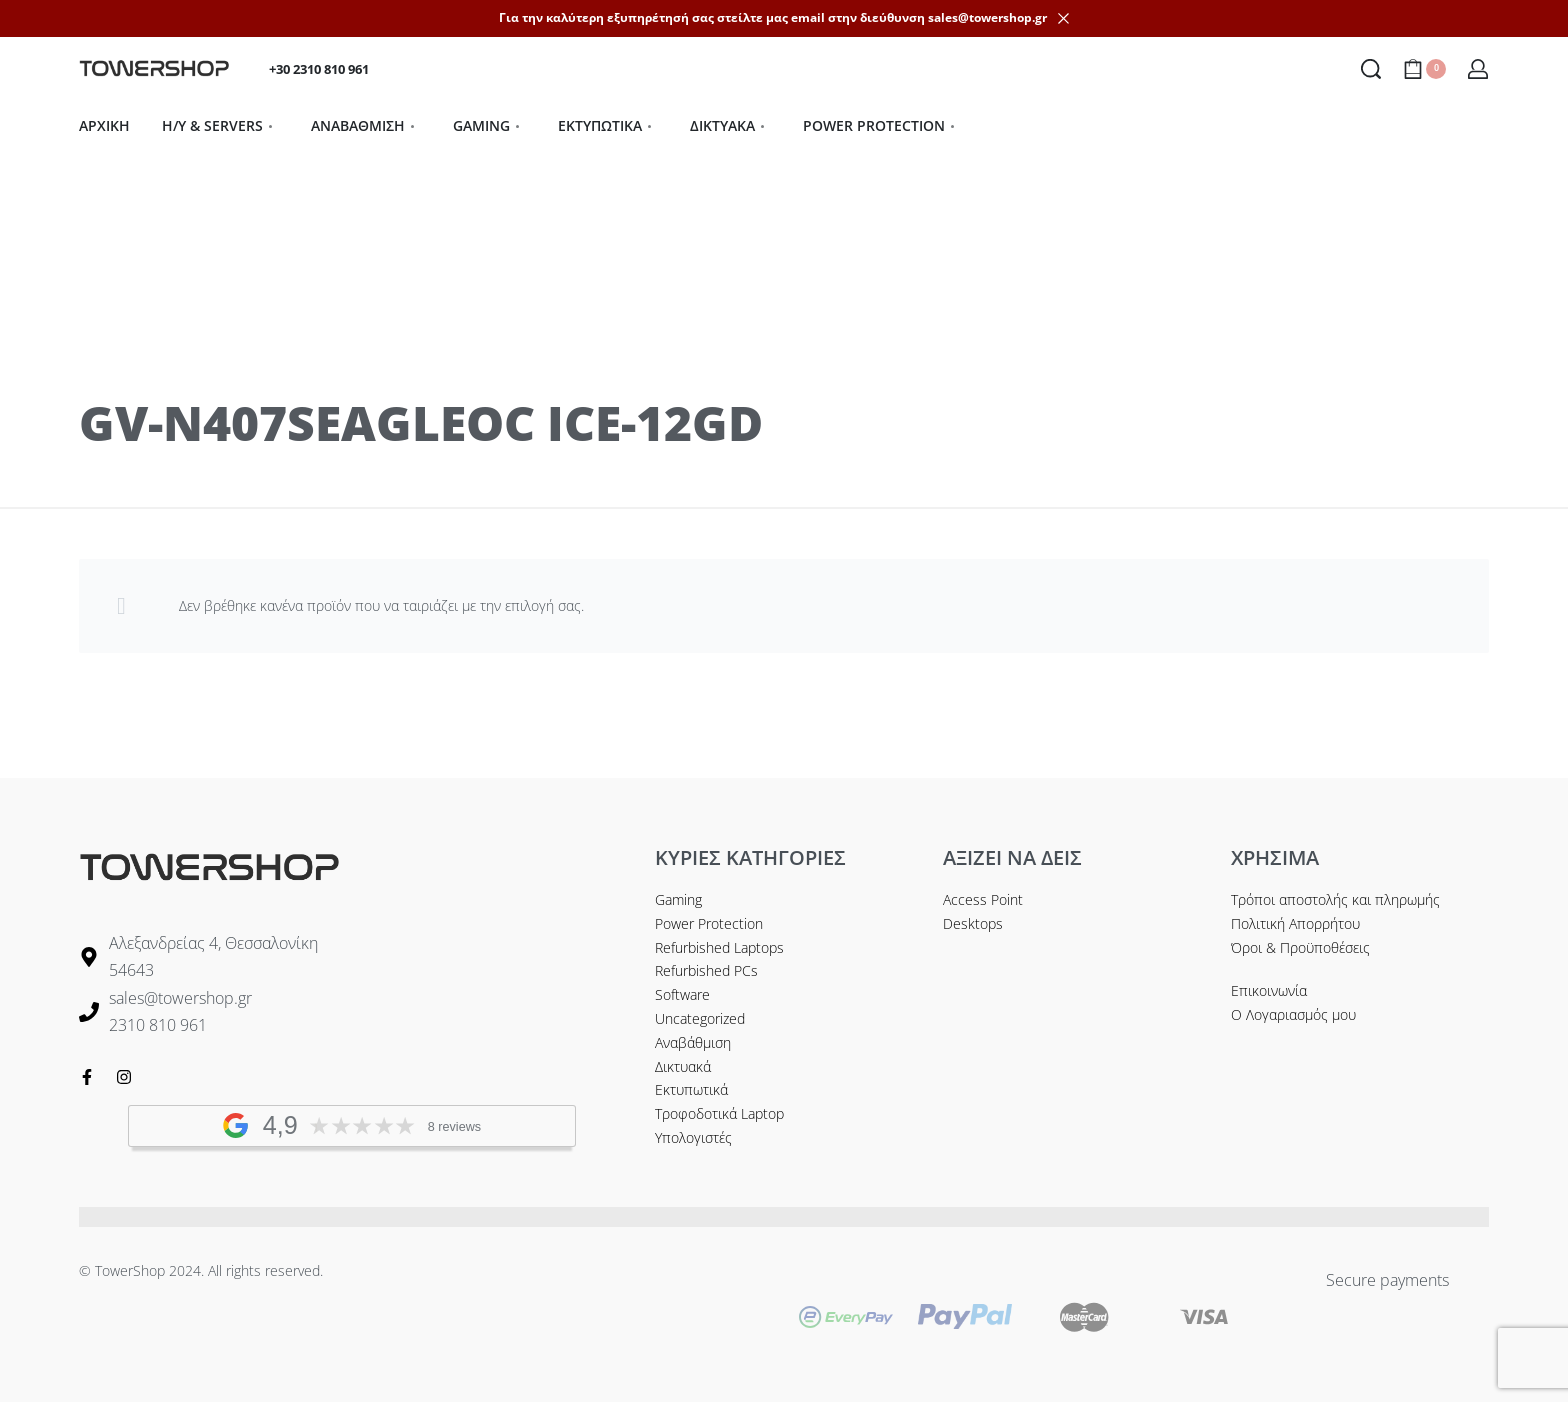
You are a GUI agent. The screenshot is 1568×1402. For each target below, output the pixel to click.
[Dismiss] (1063, 18)
